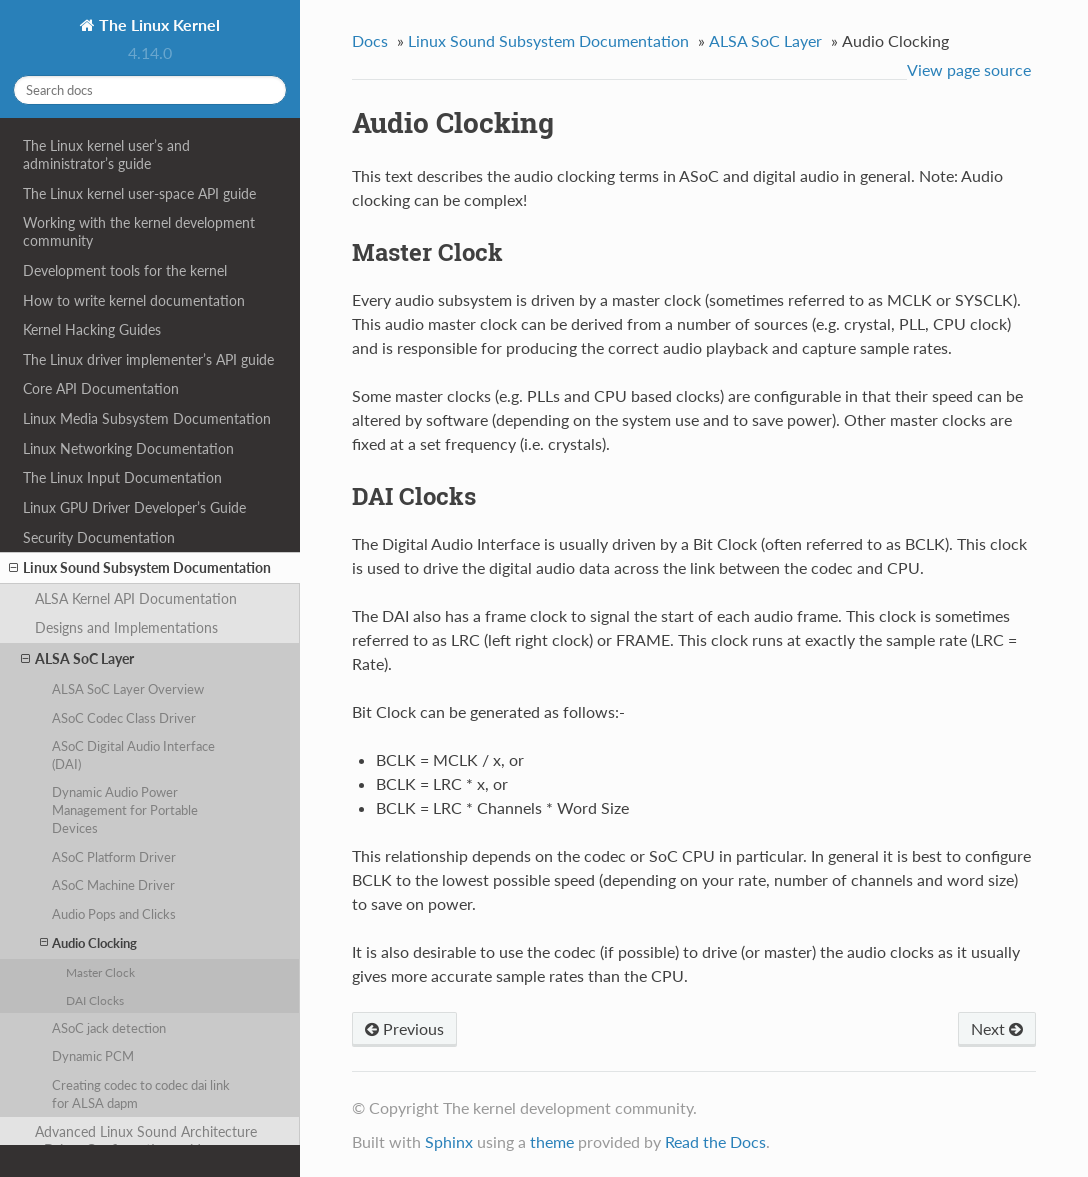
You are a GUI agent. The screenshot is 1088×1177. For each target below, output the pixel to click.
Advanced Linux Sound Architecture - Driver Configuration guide (146, 1140)
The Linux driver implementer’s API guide (148, 359)
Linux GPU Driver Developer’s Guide (134, 507)
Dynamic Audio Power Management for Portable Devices (125, 810)
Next (997, 1028)
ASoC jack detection (109, 1028)
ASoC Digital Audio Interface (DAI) (133, 755)
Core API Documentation (101, 388)
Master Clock (100, 972)
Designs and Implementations (126, 627)
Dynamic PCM (93, 1056)
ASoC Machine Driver (113, 885)
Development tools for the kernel (125, 270)
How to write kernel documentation (134, 300)
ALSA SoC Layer (77, 659)
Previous (404, 1028)
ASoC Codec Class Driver (124, 718)
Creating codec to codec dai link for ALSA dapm (141, 1094)
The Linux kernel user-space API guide (139, 193)
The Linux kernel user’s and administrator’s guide (106, 154)
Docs (370, 40)
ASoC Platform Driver (114, 857)
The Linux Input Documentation (122, 477)
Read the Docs (715, 1141)
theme (552, 1141)
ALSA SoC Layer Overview (128, 689)
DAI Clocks (95, 1000)
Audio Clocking (88, 942)
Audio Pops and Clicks (114, 914)
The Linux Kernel (157, 24)
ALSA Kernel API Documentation (136, 598)
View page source (969, 69)
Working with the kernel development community (139, 231)
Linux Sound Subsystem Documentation (140, 568)
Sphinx (449, 1141)
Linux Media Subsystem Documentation (147, 418)
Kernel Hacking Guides (92, 329)
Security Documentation (99, 537)
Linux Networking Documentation (128, 448)
